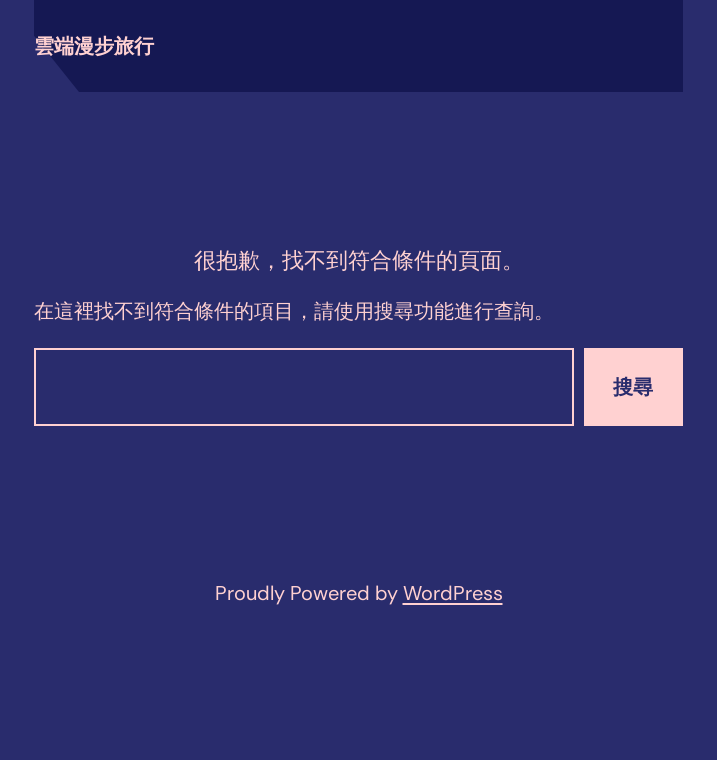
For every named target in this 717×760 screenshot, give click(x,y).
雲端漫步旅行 (94, 46)
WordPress (453, 593)
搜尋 (633, 387)
